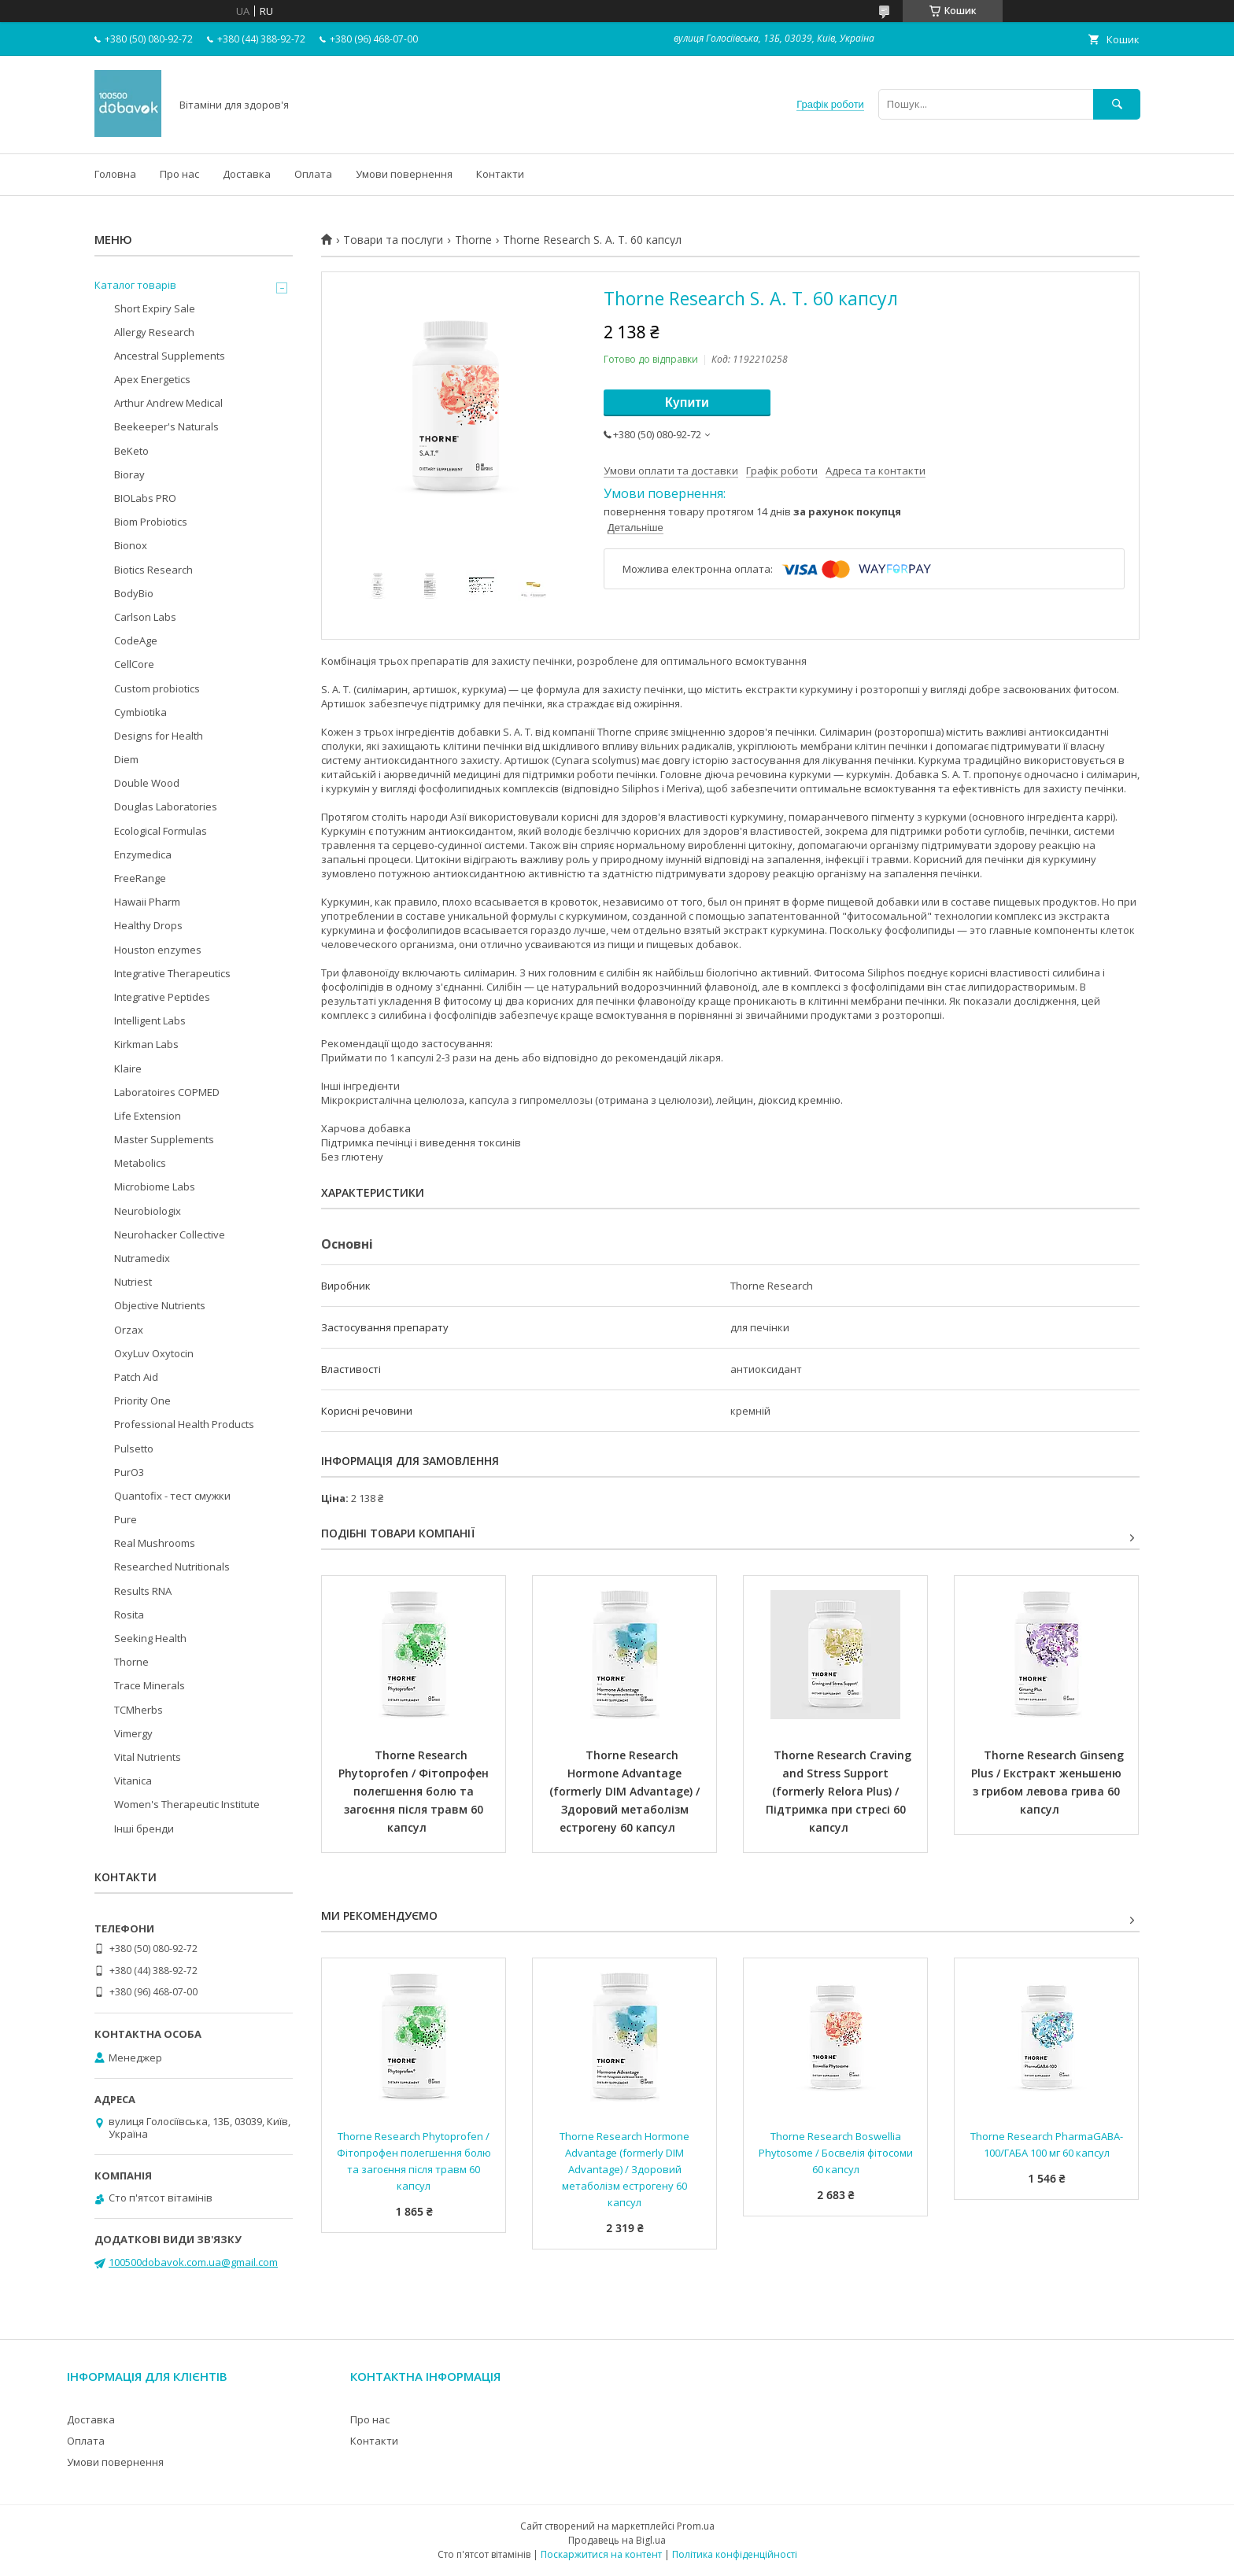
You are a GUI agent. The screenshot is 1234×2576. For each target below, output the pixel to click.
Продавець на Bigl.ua (617, 2540)
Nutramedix (142, 1258)
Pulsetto (133, 1448)
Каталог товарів (135, 285)
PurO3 (129, 1472)
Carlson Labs (145, 617)
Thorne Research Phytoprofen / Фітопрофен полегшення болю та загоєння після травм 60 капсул (415, 1791)
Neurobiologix (147, 1211)
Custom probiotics (157, 688)
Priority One (142, 1400)
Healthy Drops (148, 925)
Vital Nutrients (147, 1757)
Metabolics (140, 1163)
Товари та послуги (393, 240)
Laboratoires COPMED (167, 1092)
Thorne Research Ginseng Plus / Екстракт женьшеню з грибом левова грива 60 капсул (1049, 1782)
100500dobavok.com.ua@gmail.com (193, 2262)
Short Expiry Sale (154, 308)
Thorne (473, 240)
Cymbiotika (140, 712)
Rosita (129, 1614)
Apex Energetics (152, 379)
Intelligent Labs (150, 1020)
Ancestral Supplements (169, 356)
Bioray (129, 474)
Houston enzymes (157, 950)
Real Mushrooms (154, 1543)
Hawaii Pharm (147, 902)
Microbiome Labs (154, 1186)
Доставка (247, 174)
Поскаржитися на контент (601, 2554)
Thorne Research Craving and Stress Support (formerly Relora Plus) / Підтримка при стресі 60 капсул (840, 1791)
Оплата (313, 174)
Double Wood (146, 783)
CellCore (134, 664)
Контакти (500, 174)
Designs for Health (158, 736)
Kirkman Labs (146, 1044)
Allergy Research (154, 332)
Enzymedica (143, 854)
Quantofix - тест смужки (172, 1496)
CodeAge (135, 640)
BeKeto (131, 451)
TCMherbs (138, 1710)
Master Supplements (164, 1139)
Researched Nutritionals (172, 1566)
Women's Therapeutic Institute (187, 1804)
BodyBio (133, 593)
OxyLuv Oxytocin (154, 1353)
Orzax (128, 1330)
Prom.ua (696, 2526)
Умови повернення (404, 174)
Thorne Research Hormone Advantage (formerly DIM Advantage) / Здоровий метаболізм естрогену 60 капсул (626, 1791)
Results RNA (143, 1591)
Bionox (130, 545)
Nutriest (133, 1282)
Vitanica (133, 1780)
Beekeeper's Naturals (166, 426)
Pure (125, 1519)
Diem (126, 759)
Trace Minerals (149, 1685)
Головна (115, 174)
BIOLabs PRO (145, 498)
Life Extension (147, 1116)
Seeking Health (150, 1638)
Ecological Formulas (160, 831)
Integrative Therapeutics (172, 973)
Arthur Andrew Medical (168, 403)
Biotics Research (153, 570)
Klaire (128, 1068)
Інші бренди (144, 1828)
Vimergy (133, 1733)
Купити (687, 402)
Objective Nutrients (159, 1305)
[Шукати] (1116, 104)
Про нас (179, 174)
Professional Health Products (184, 1424)
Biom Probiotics (150, 522)
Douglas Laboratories (165, 806)
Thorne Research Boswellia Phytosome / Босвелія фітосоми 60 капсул (837, 2152)
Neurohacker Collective (169, 1234)
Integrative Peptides (162, 997)
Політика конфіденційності (734, 2554)
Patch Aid (136, 1377)
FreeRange (140, 878)
